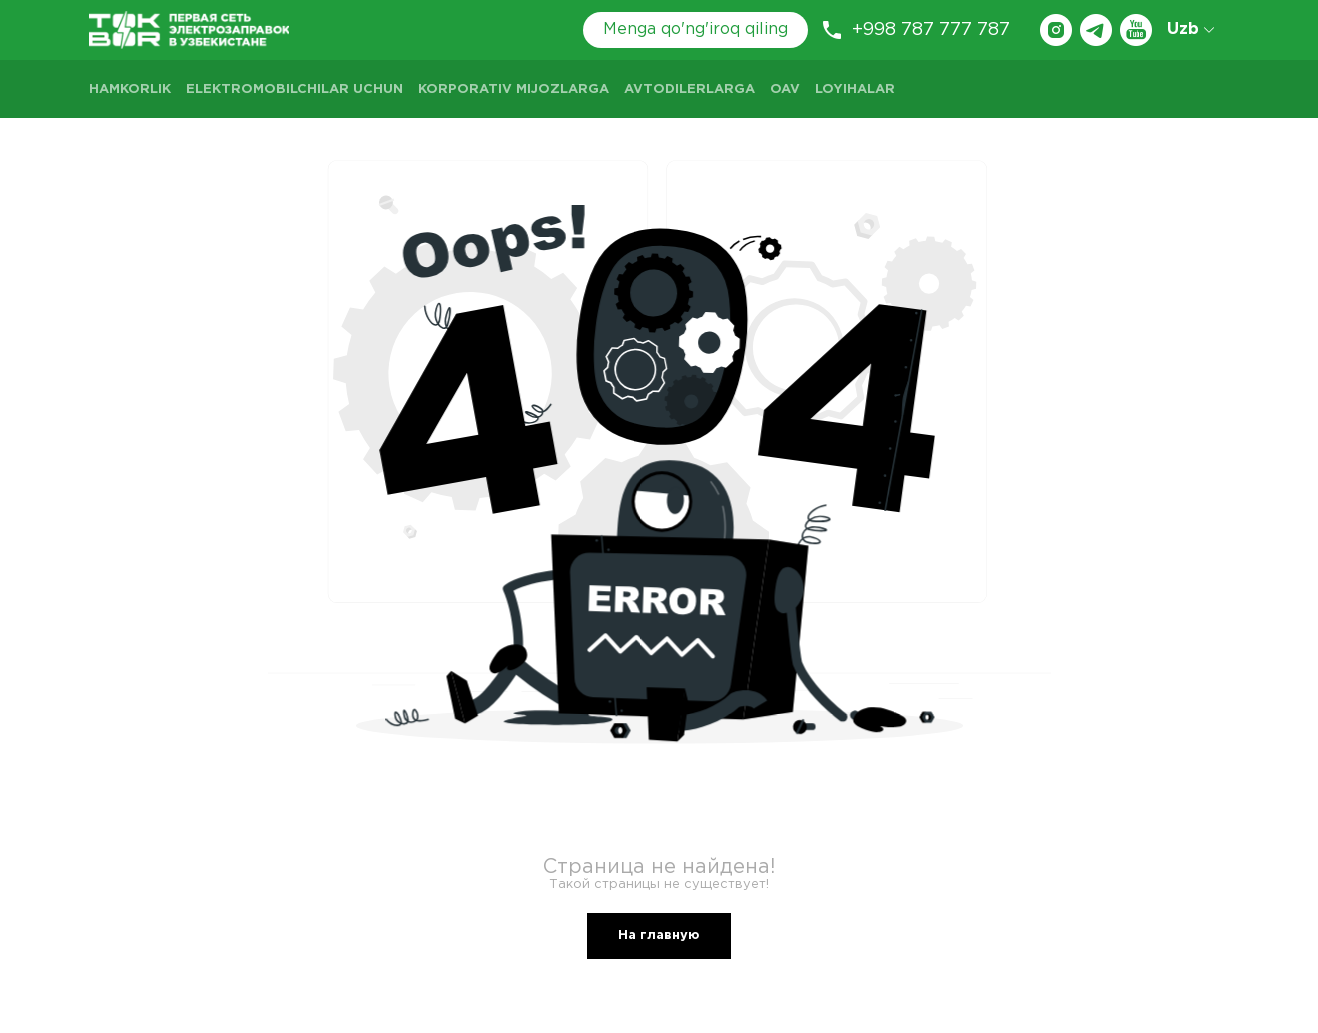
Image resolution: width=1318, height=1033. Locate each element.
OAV (785, 89)
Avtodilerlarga (689, 89)
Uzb (1190, 29)
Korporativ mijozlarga (513, 89)
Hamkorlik (130, 89)
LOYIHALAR (855, 89)
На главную (659, 935)
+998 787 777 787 (916, 30)
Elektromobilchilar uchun (294, 89)
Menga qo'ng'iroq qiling (695, 29)
